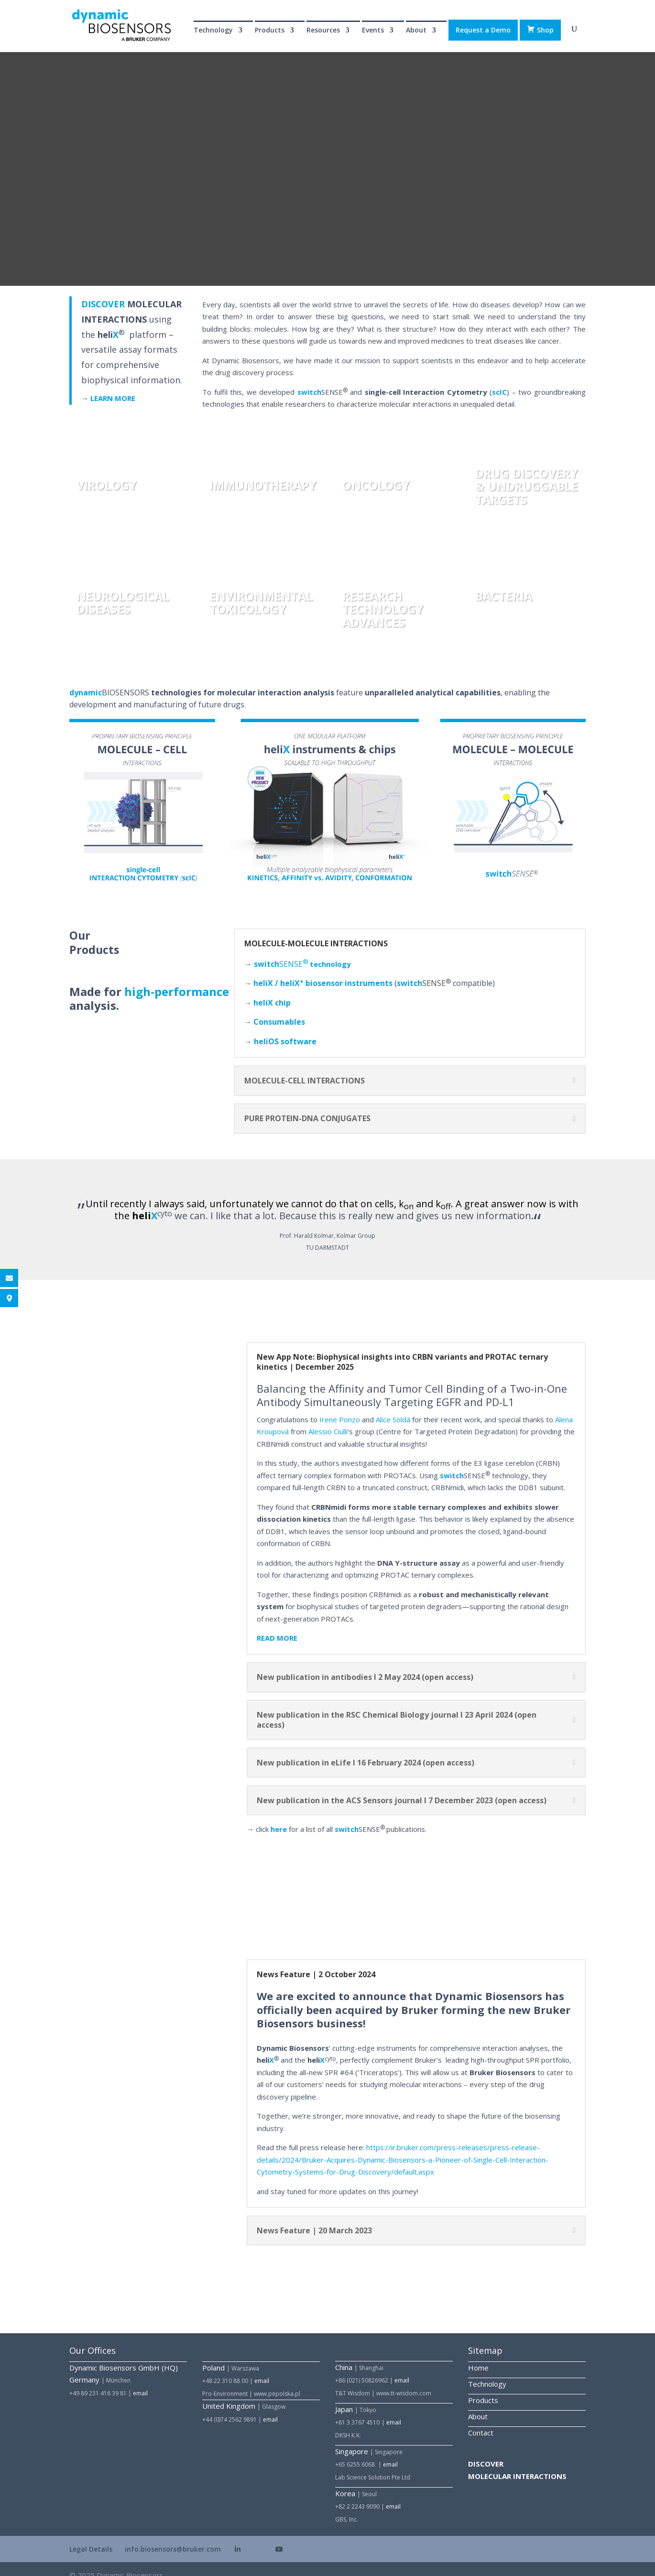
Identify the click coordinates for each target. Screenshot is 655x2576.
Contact (480, 2419)
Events (373, 30)
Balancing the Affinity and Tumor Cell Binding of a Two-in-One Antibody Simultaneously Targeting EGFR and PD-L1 (412, 1382)
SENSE (281, 951)
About (416, 30)
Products (269, 30)
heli (285, 1028)
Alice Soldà (393, 1406)
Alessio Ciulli (328, 1418)
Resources (323, 30)
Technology (213, 30)
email (140, 2380)
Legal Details (90, 2536)
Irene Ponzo (339, 1406)
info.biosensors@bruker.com (173, 2536)
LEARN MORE (112, 385)
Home (478, 2355)
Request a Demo (483, 29)
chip (283, 990)
